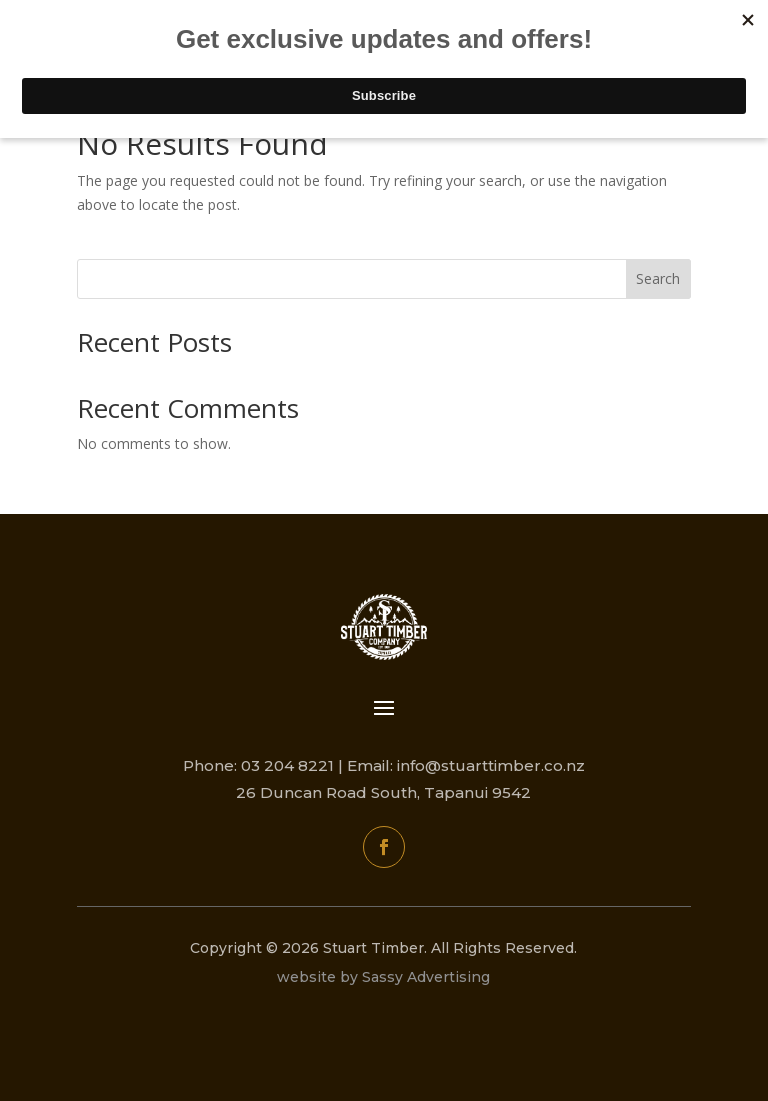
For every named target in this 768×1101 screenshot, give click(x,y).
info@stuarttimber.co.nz (491, 765)
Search (658, 278)
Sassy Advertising (426, 977)
